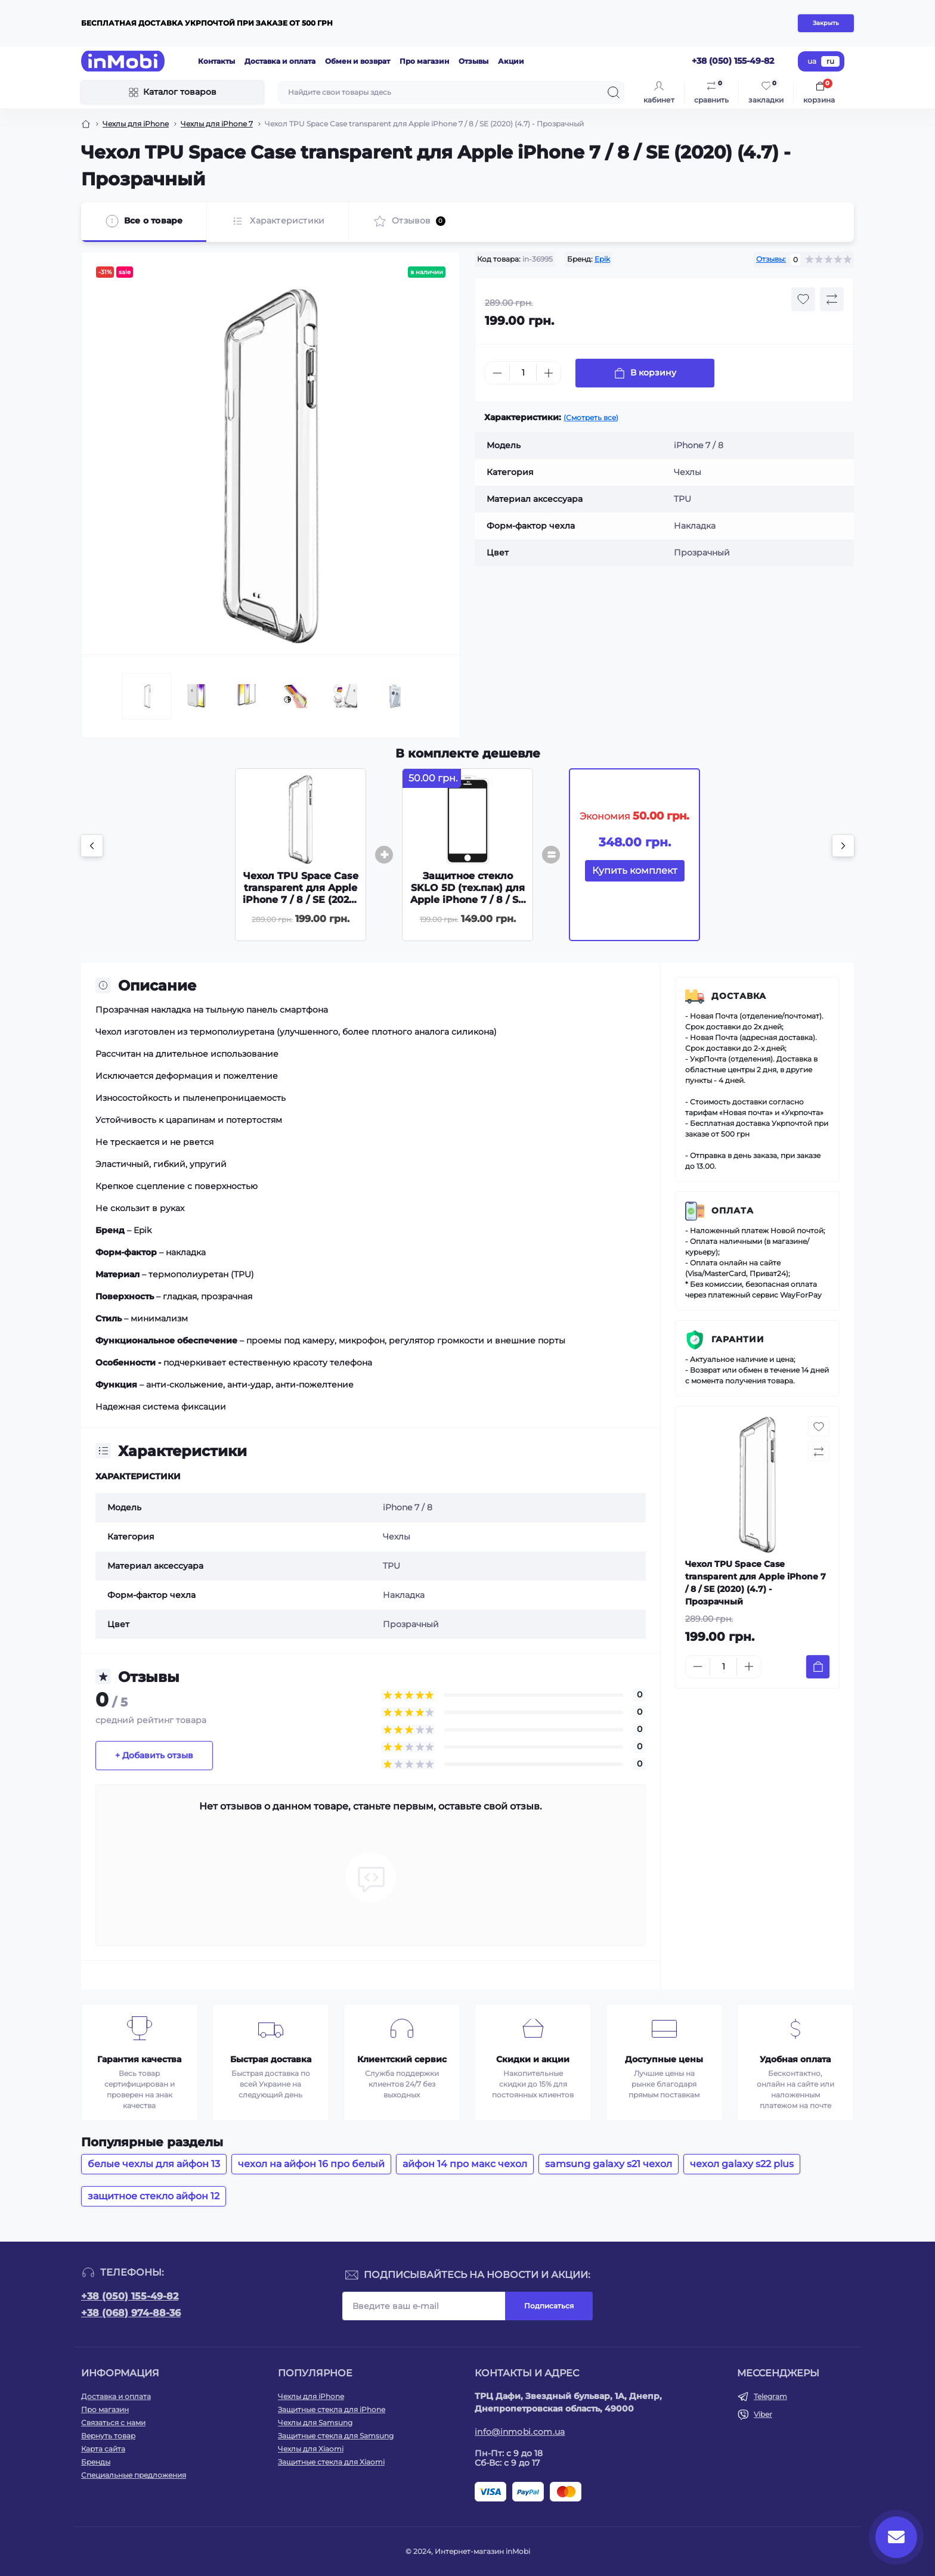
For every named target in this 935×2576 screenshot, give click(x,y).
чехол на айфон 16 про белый (311, 2164)
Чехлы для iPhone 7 (217, 123)
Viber (763, 2414)
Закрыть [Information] (826, 23)
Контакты (216, 61)
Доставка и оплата (279, 61)
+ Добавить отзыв (154, 1755)
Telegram (770, 2396)
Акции (511, 61)
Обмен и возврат (357, 61)
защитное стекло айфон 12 (153, 2196)
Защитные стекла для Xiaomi (331, 2461)
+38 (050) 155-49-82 (129, 2296)
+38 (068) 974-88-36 (131, 2313)
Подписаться (549, 2305)
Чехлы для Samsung (315, 2422)
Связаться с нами (113, 2422)
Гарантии (737, 1339)
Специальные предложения (133, 2475)
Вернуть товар (108, 2435)
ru (830, 61)
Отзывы (473, 61)
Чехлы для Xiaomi (310, 2448)
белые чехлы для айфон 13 (154, 2164)
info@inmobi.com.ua (520, 2431)
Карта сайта (103, 2448)
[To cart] (817, 1666)
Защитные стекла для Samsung (336, 2435)
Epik (602, 259)
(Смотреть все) (591, 417)
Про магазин (424, 61)
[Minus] (497, 373)
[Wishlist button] (803, 299)
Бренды (95, 2461)
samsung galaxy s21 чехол (608, 2164)
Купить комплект (634, 870)
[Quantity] (523, 372)
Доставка (738, 996)
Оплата (732, 1210)
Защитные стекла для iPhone (331, 2409)
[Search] (613, 92)
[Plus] (549, 373)
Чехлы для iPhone (136, 123)
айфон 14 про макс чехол (465, 2164)
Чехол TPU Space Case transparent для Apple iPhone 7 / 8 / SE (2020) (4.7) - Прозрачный (301, 893)
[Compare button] (832, 299)
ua (811, 61)
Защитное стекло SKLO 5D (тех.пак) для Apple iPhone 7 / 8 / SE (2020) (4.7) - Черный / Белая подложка (467, 899)
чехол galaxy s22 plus (742, 2164)
